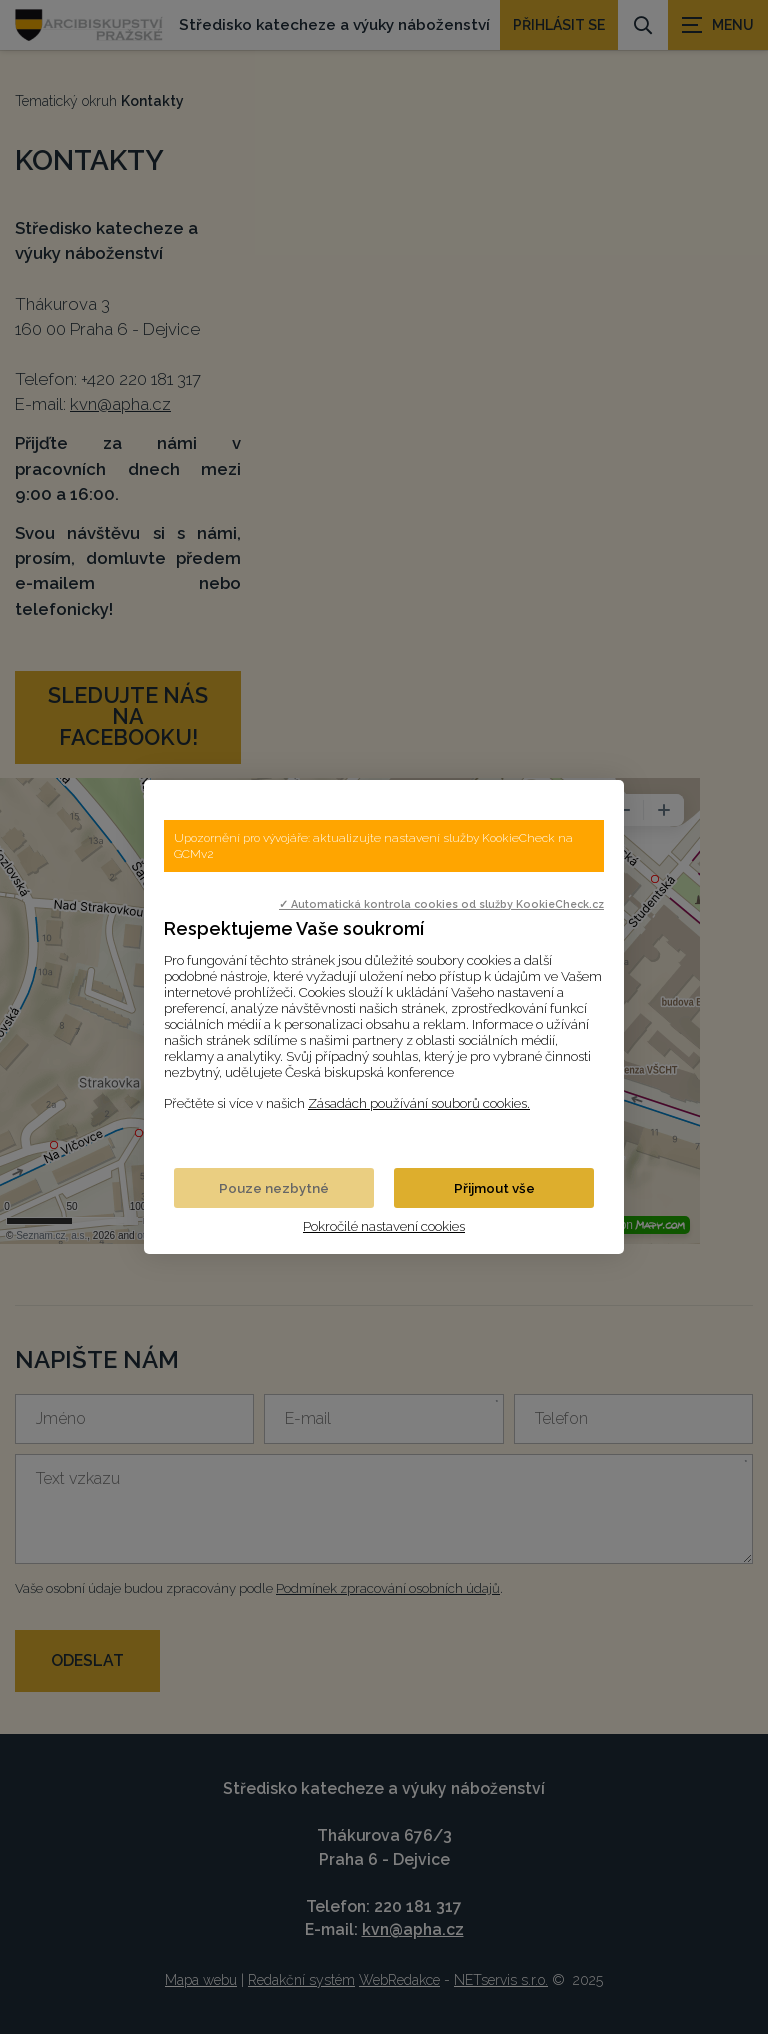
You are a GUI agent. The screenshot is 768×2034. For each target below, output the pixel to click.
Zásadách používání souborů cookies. (419, 1103)
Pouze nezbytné (274, 1188)
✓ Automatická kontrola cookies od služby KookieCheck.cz (441, 904)
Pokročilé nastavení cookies (384, 1226)
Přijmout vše (494, 1188)
